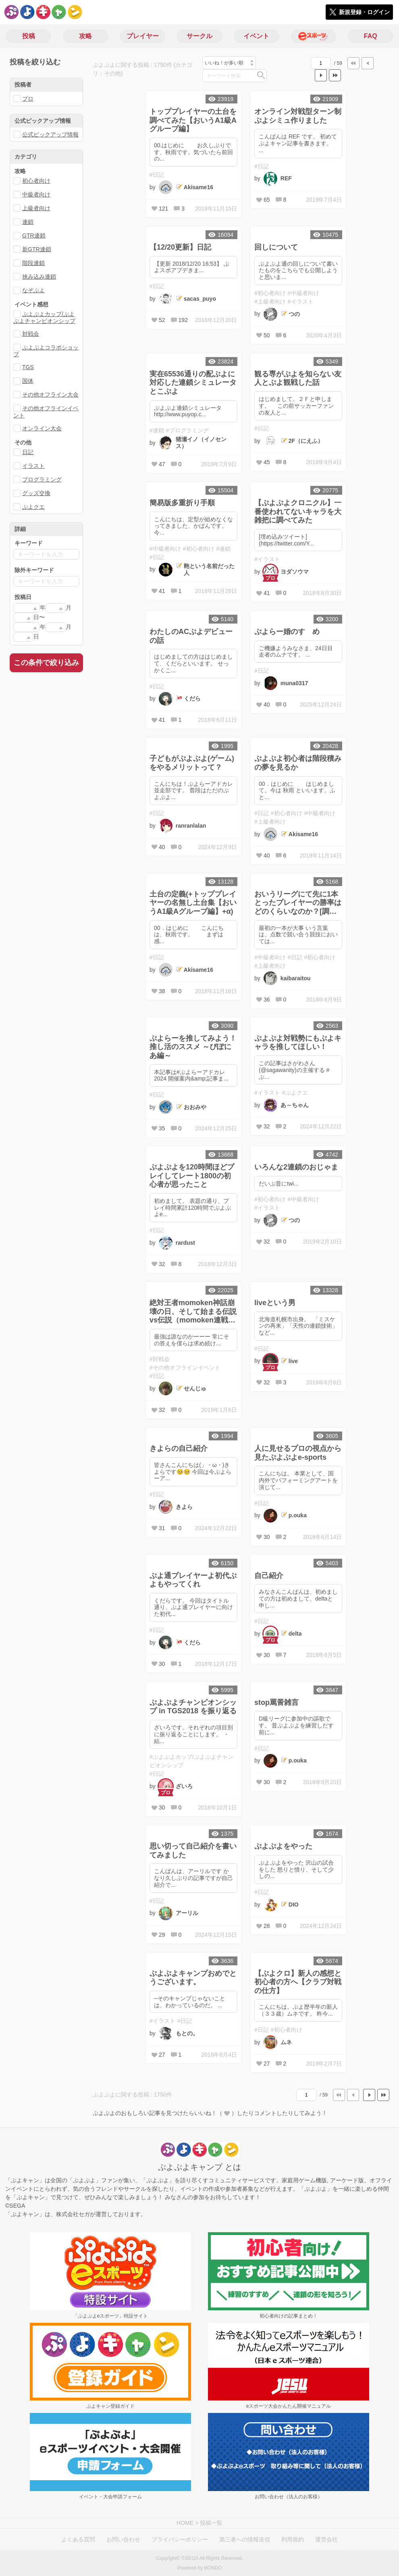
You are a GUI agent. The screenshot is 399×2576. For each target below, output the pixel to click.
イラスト (33, 466)
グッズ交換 (36, 493)
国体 (27, 381)
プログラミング (42, 479)
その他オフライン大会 (50, 394)
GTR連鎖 (34, 235)
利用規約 (292, 2539)
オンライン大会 (42, 428)
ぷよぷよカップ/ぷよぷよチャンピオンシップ (44, 317)
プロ (27, 98)
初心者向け (36, 181)
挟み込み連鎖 (39, 276)
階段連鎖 (33, 263)
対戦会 (30, 334)
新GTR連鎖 (36, 249)
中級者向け (36, 194)
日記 (27, 452)
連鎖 (27, 222)
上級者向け (36, 208)
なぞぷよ (33, 290)
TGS (28, 367)
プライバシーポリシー (180, 2539)
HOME (185, 2523)
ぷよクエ (33, 507)
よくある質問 (78, 2539)
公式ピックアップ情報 (50, 134)
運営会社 (326, 2539)
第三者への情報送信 (244, 2539)
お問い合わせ (123, 2539)
